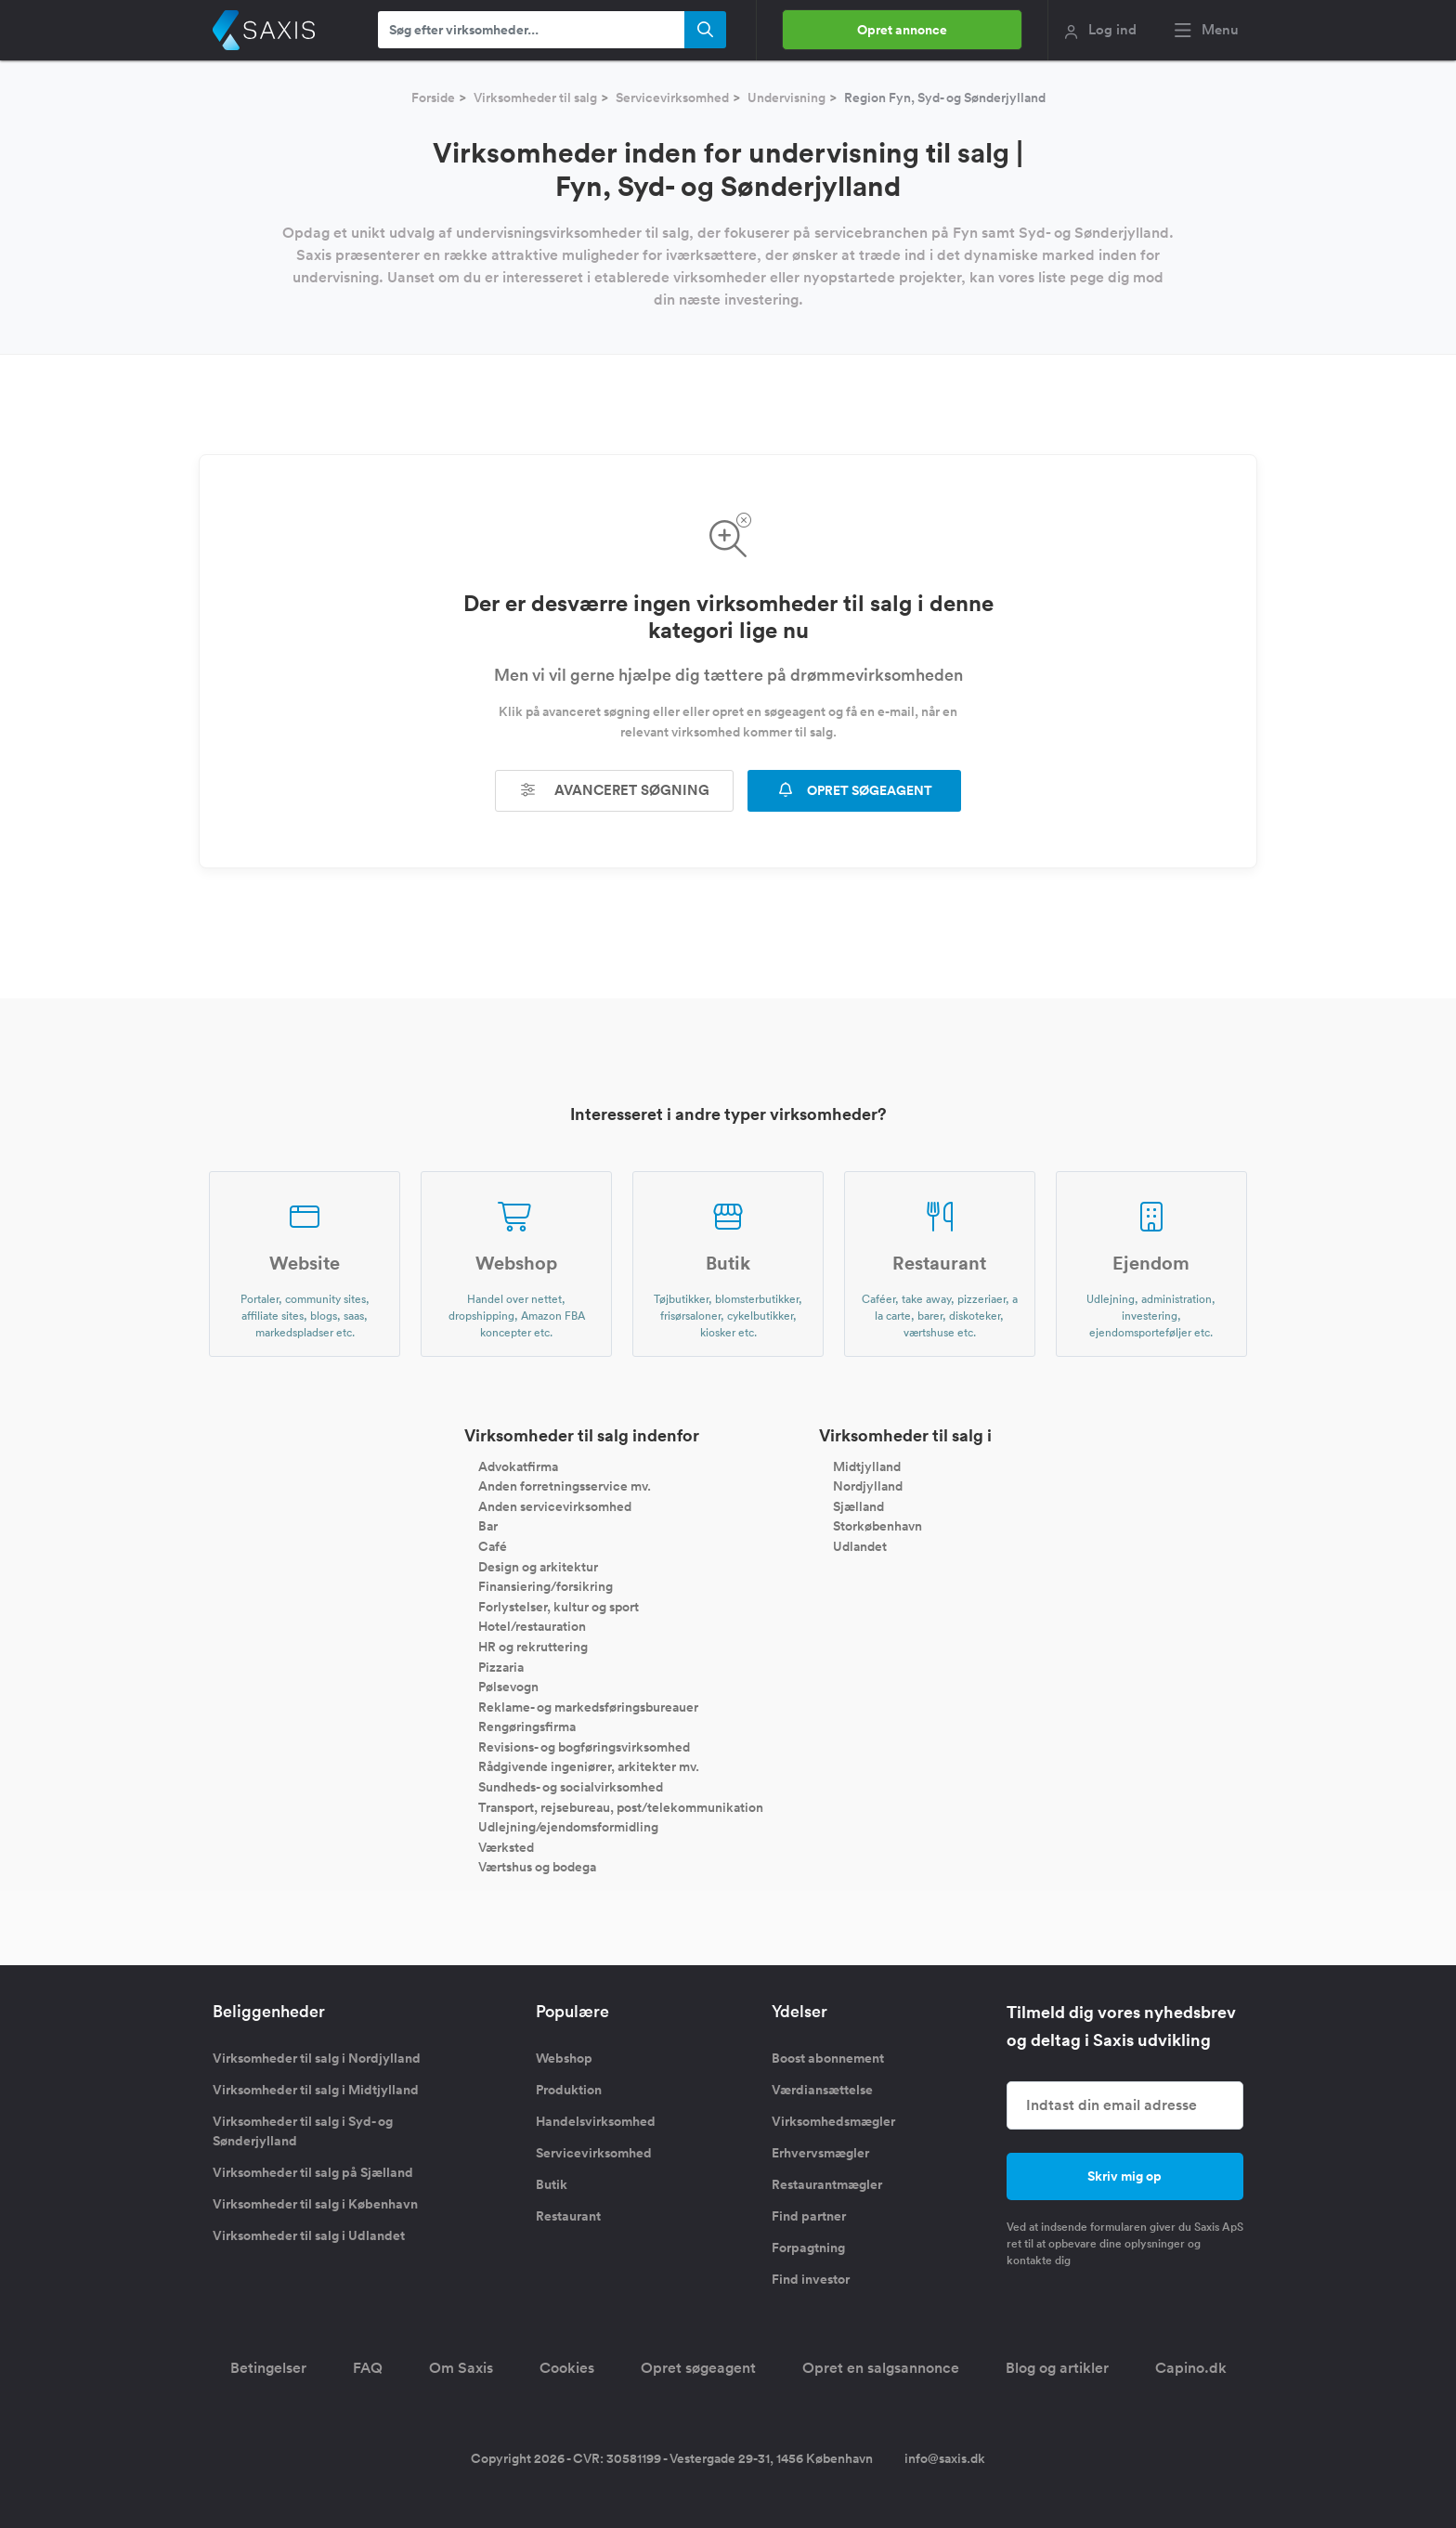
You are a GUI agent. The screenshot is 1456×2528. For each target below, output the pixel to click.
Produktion (569, 2089)
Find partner (809, 2216)
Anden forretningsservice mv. (564, 1486)
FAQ (368, 2368)
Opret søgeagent (698, 2368)
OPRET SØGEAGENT (854, 790)
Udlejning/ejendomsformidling (568, 1827)
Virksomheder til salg (535, 97)
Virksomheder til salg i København (315, 2204)
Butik (551, 2184)
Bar (488, 1526)
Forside (433, 97)
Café (492, 1546)
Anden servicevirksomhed (554, 1505)
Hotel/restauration (532, 1626)
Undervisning (787, 97)
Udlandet (860, 1546)
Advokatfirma (518, 1465)
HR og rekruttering (533, 1646)
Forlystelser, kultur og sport (558, 1605)
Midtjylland (867, 1465)
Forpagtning (808, 2247)
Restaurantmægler (827, 2184)
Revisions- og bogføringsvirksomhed (584, 1746)
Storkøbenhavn (877, 1526)
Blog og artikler (1057, 2368)
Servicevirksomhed (672, 97)
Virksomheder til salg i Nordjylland (317, 2058)
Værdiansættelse (822, 2089)
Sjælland (858, 1505)
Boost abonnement (828, 2058)
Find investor (811, 2279)
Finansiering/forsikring (545, 1586)
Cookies (567, 2368)
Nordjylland (868, 1486)
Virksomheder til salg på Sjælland (313, 2172)
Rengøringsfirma (527, 1726)
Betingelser (268, 2368)
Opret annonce (902, 29)
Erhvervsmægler (820, 2153)
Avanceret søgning (614, 790)
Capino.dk (1191, 2368)
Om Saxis (461, 2368)
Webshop (564, 2058)
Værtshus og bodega (537, 1866)
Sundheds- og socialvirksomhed (570, 1787)
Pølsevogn (508, 1686)
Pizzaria (501, 1666)
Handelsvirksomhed (596, 2121)
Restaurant (568, 2216)
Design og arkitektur (538, 1566)
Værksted (506, 1846)
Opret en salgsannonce (880, 2368)
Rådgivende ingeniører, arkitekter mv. (588, 1766)
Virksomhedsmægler (833, 2121)
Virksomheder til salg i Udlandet (309, 2235)
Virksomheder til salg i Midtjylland (316, 2089)
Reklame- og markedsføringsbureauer (588, 1706)
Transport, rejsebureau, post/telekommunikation (620, 1806)
